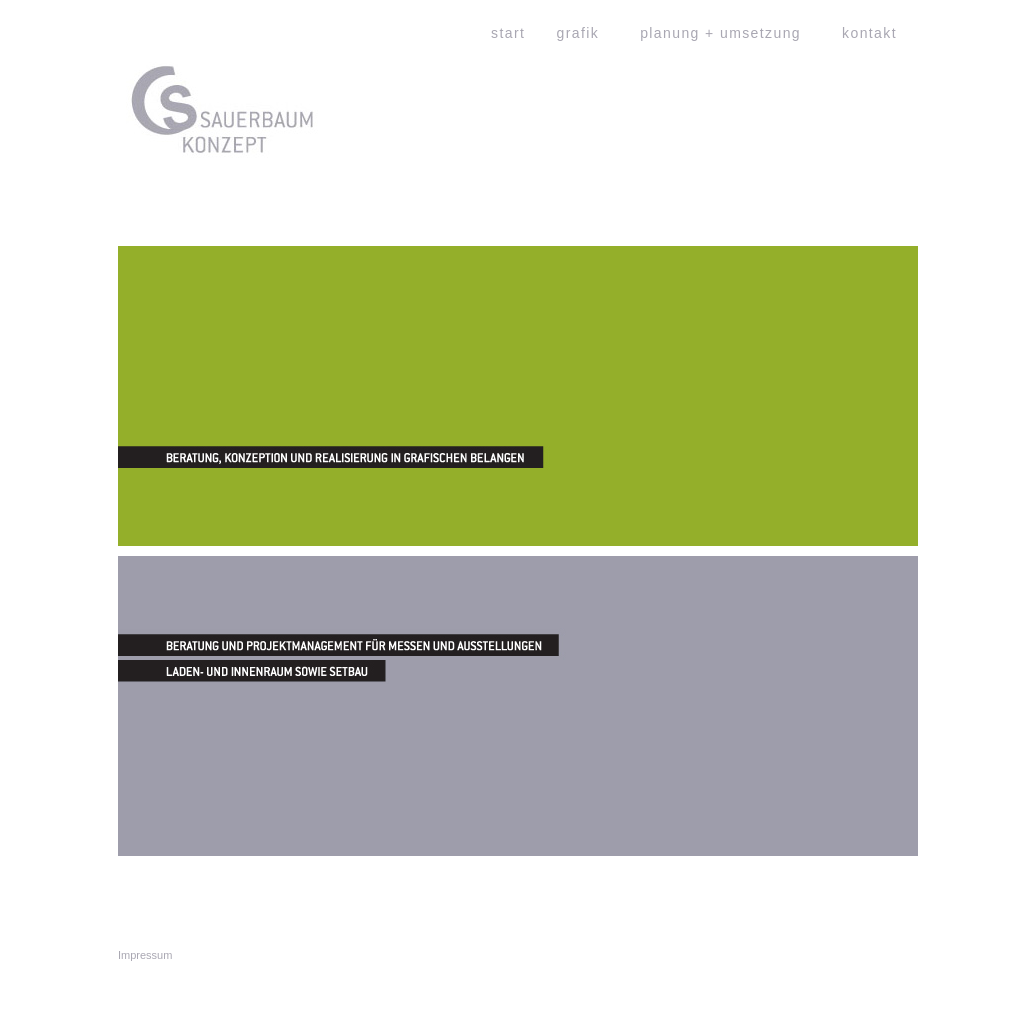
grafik (578, 33)
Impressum (145, 955)
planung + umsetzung (720, 33)
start (508, 33)
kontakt (869, 33)
